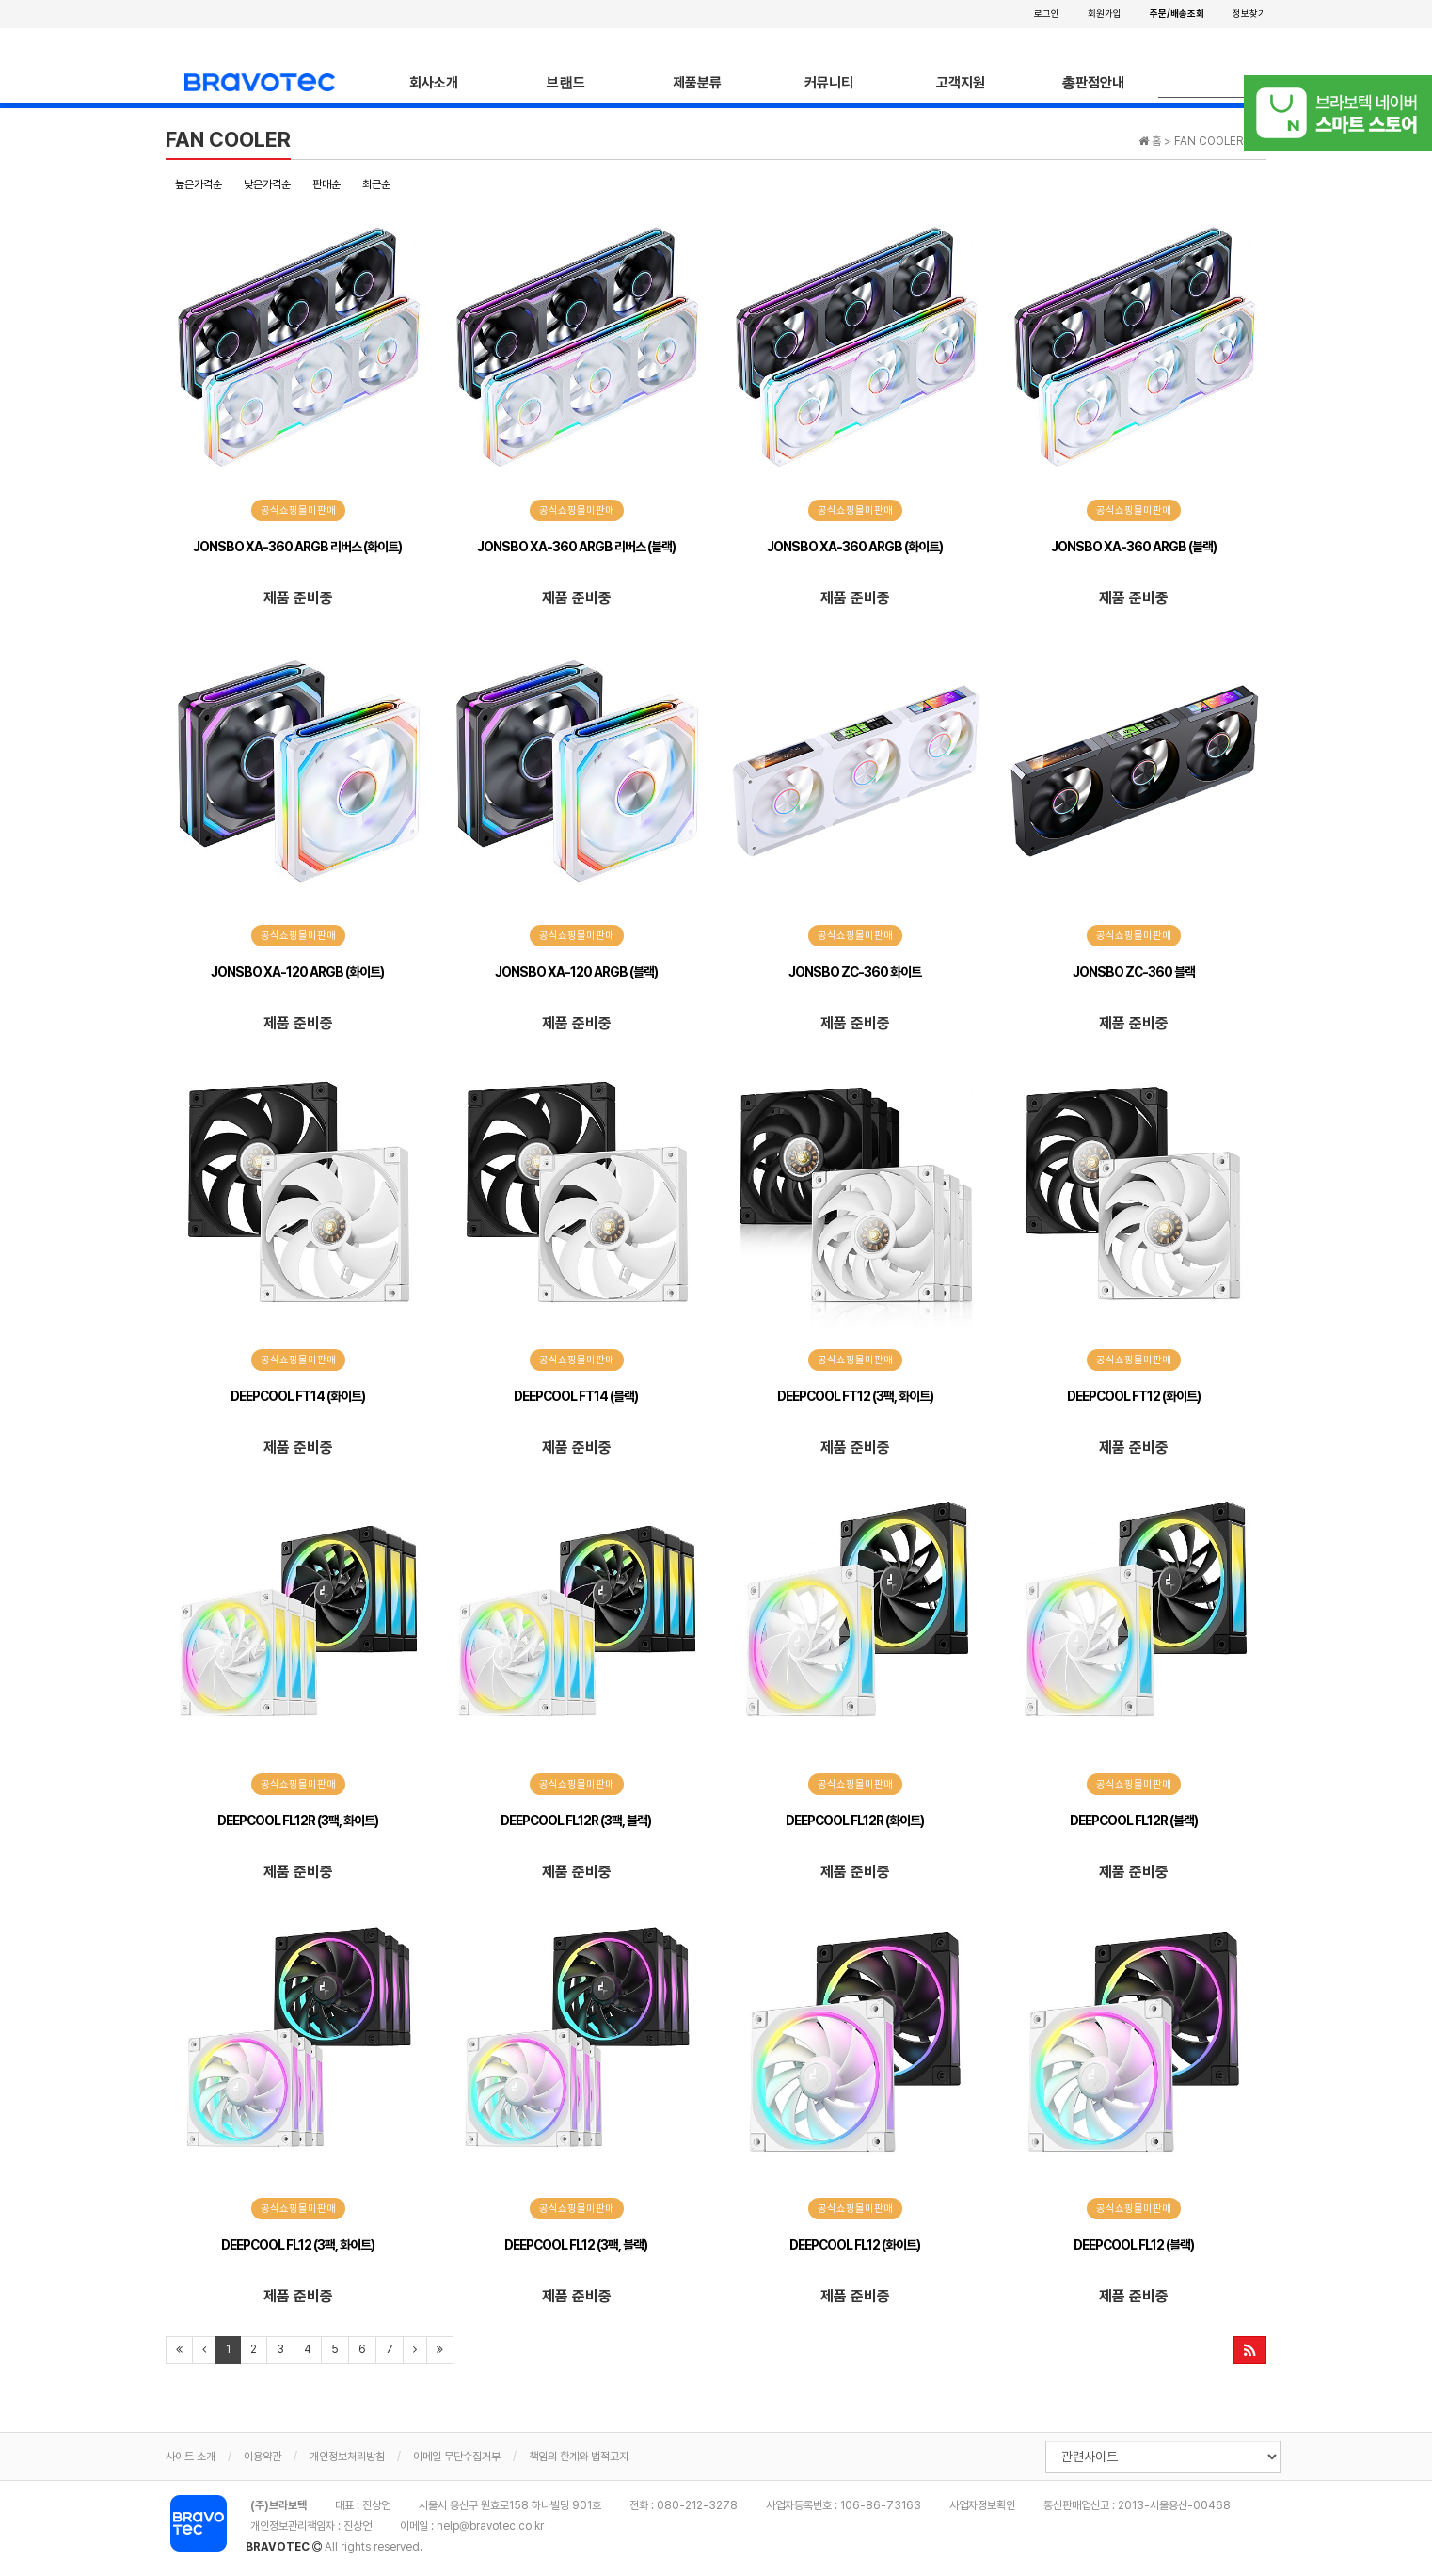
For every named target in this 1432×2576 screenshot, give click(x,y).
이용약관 (262, 2456)
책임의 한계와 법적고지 (578, 2456)
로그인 (1046, 13)
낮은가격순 (267, 184)
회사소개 (433, 82)
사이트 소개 (190, 2456)
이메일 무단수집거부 (457, 2456)
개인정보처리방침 (347, 2456)
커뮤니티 (828, 82)
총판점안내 (1092, 82)
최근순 (376, 184)
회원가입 (1105, 13)
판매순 (326, 184)
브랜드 (566, 82)
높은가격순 (198, 184)
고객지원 (960, 82)
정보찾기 (1249, 13)
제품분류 (697, 82)
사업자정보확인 (982, 2505)
